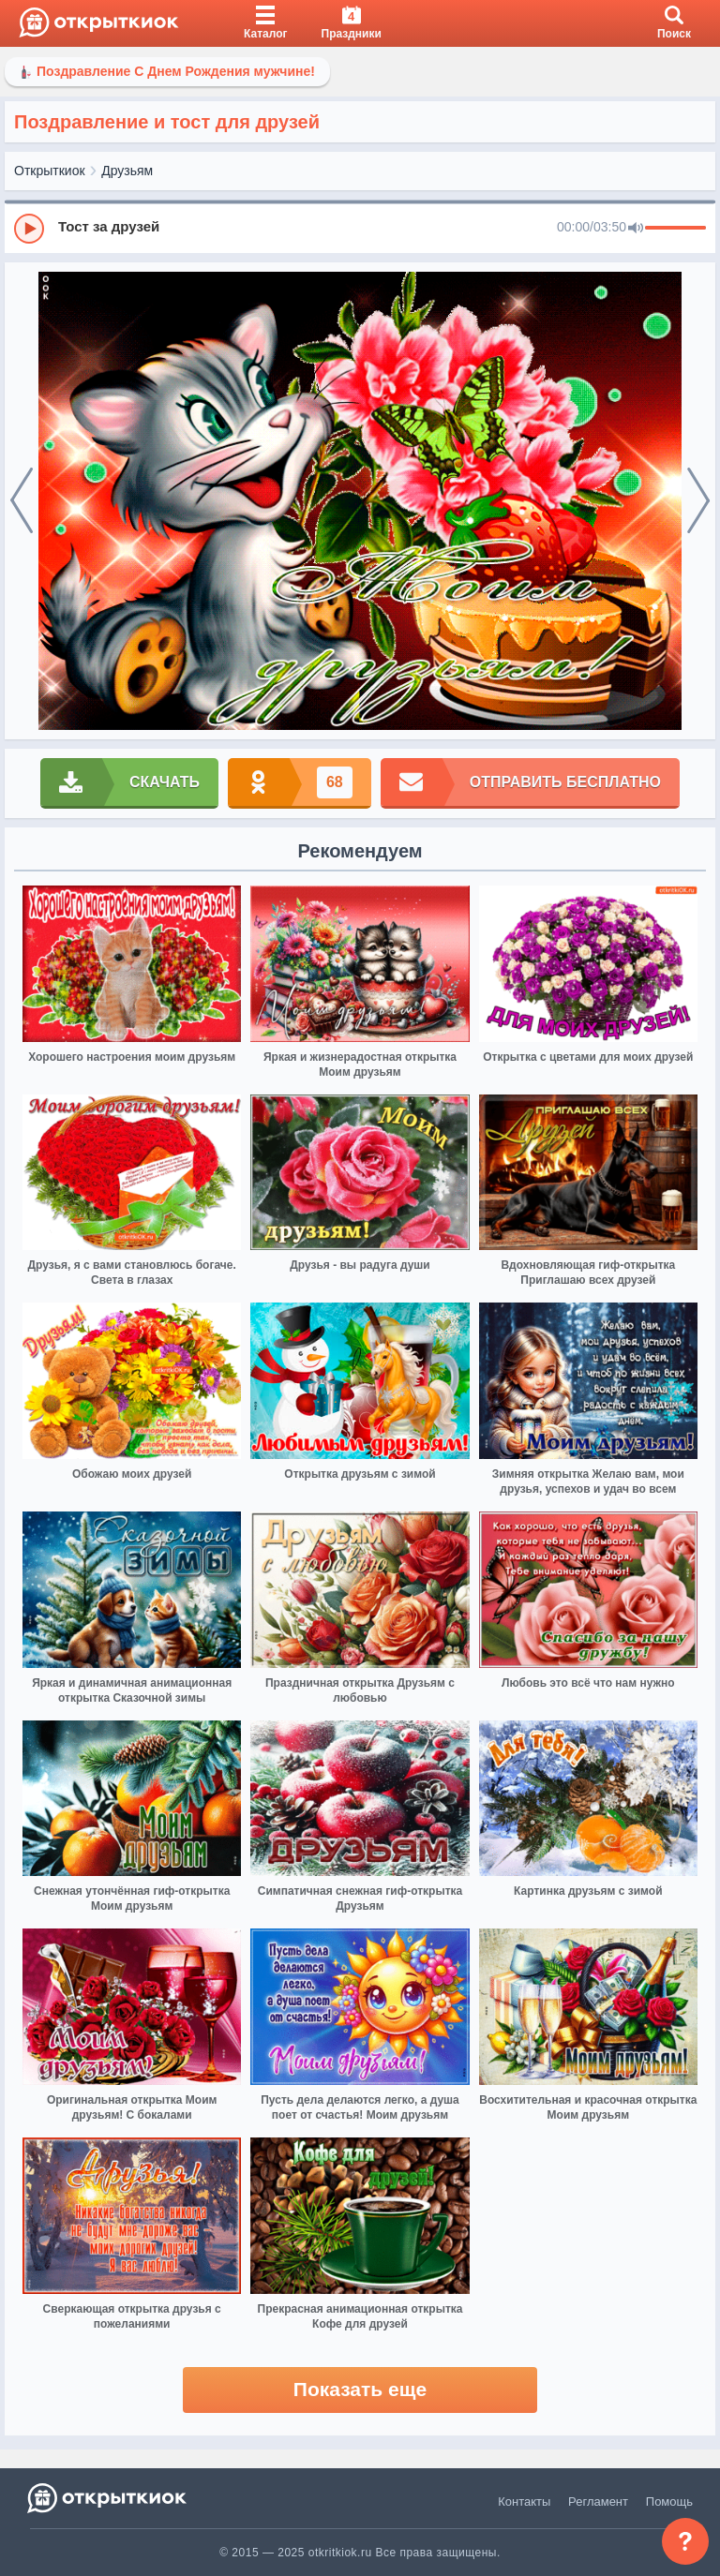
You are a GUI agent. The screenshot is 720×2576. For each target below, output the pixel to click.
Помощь (669, 2501)
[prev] (21, 501)
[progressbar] (675, 228)
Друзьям (127, 170)
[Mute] (635, 228)
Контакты (524, 2501)
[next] (698, 501)
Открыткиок (49, 170)
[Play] (29, 229)
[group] (360, 227)
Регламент (598, 2501)
